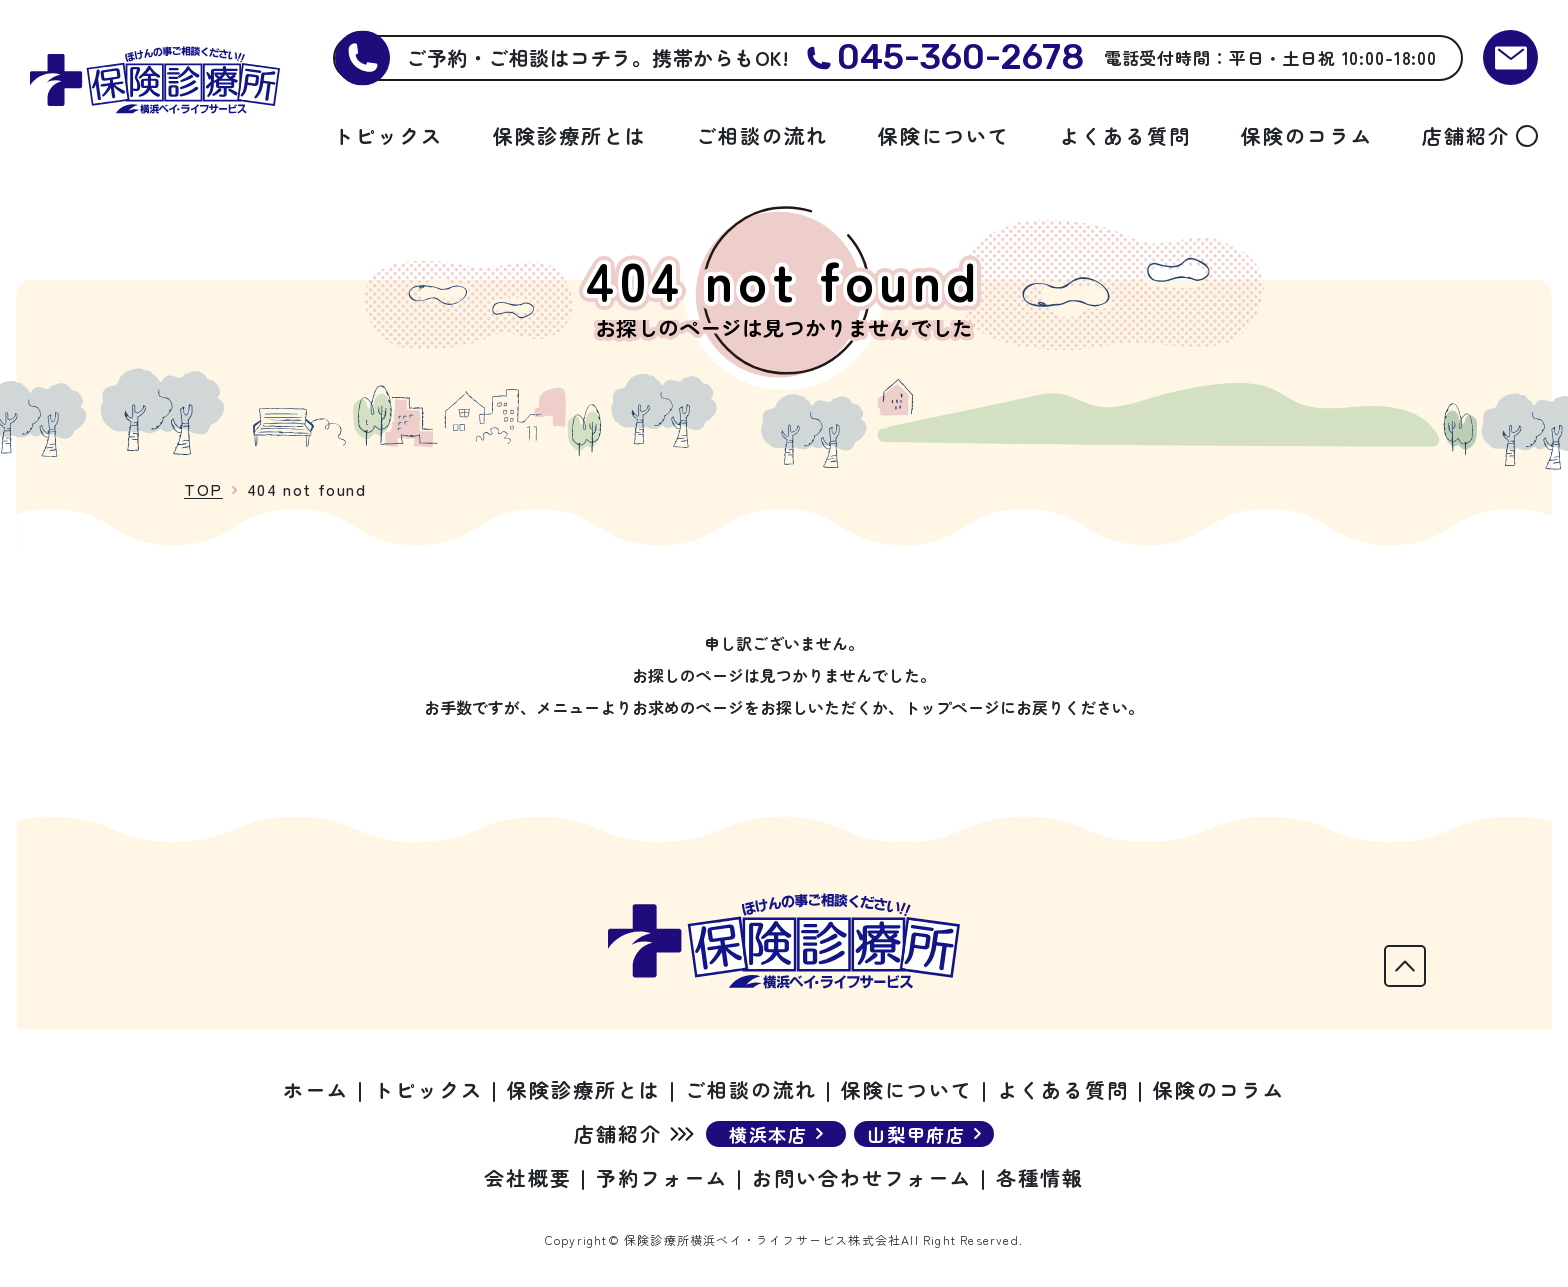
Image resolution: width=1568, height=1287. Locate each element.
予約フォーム (662, 1177)
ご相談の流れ (762, 135)
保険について (944, 135)
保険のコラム (1307, 135)
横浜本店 (768, 1134)
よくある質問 (1125, 135)
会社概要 (528, 1177)
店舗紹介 (1466, 135)
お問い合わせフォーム (862, 1177)
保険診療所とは (570, 135)
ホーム (316, 1089)
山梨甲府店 (916, 1134)
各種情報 (1040, 1177)
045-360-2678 (960, 57)
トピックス (388, 135)
